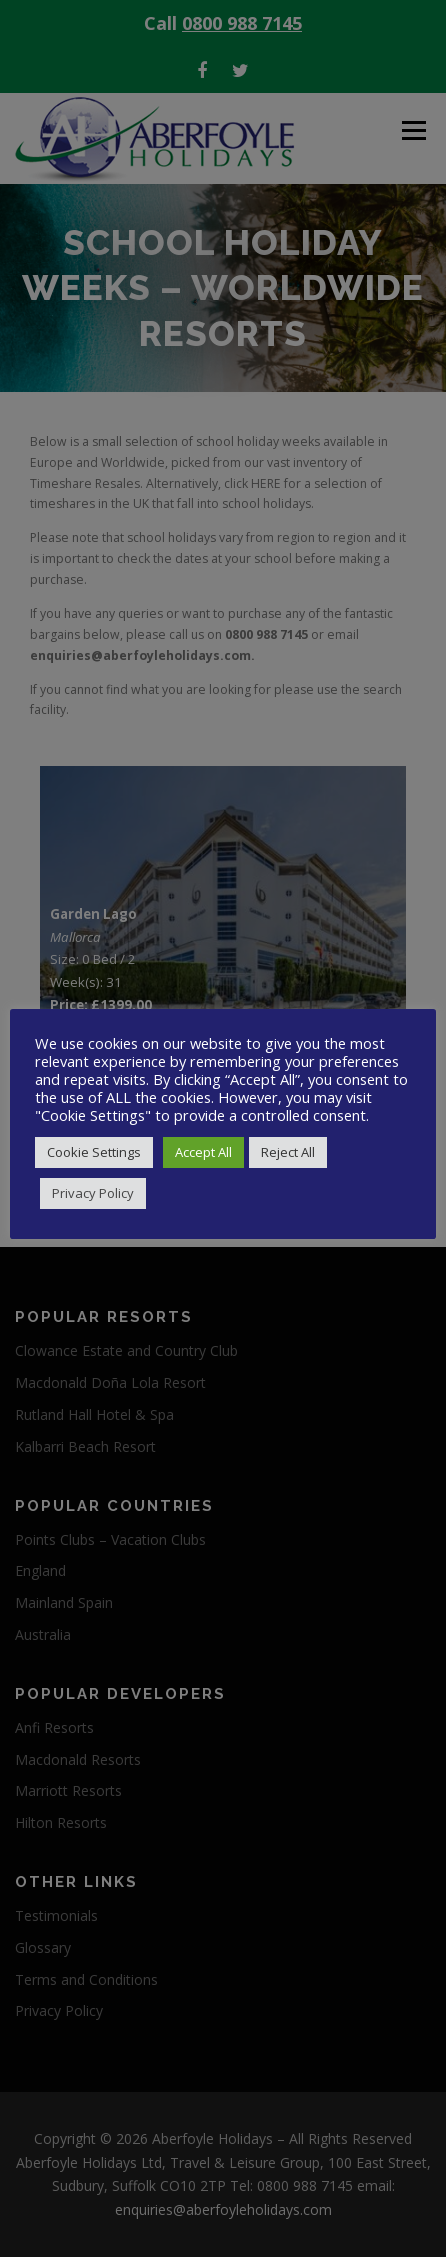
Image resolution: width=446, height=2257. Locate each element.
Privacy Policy (93, 1193)
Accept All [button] (203, 1152)
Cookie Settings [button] (94, 1152)
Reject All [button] (288, 1152)
